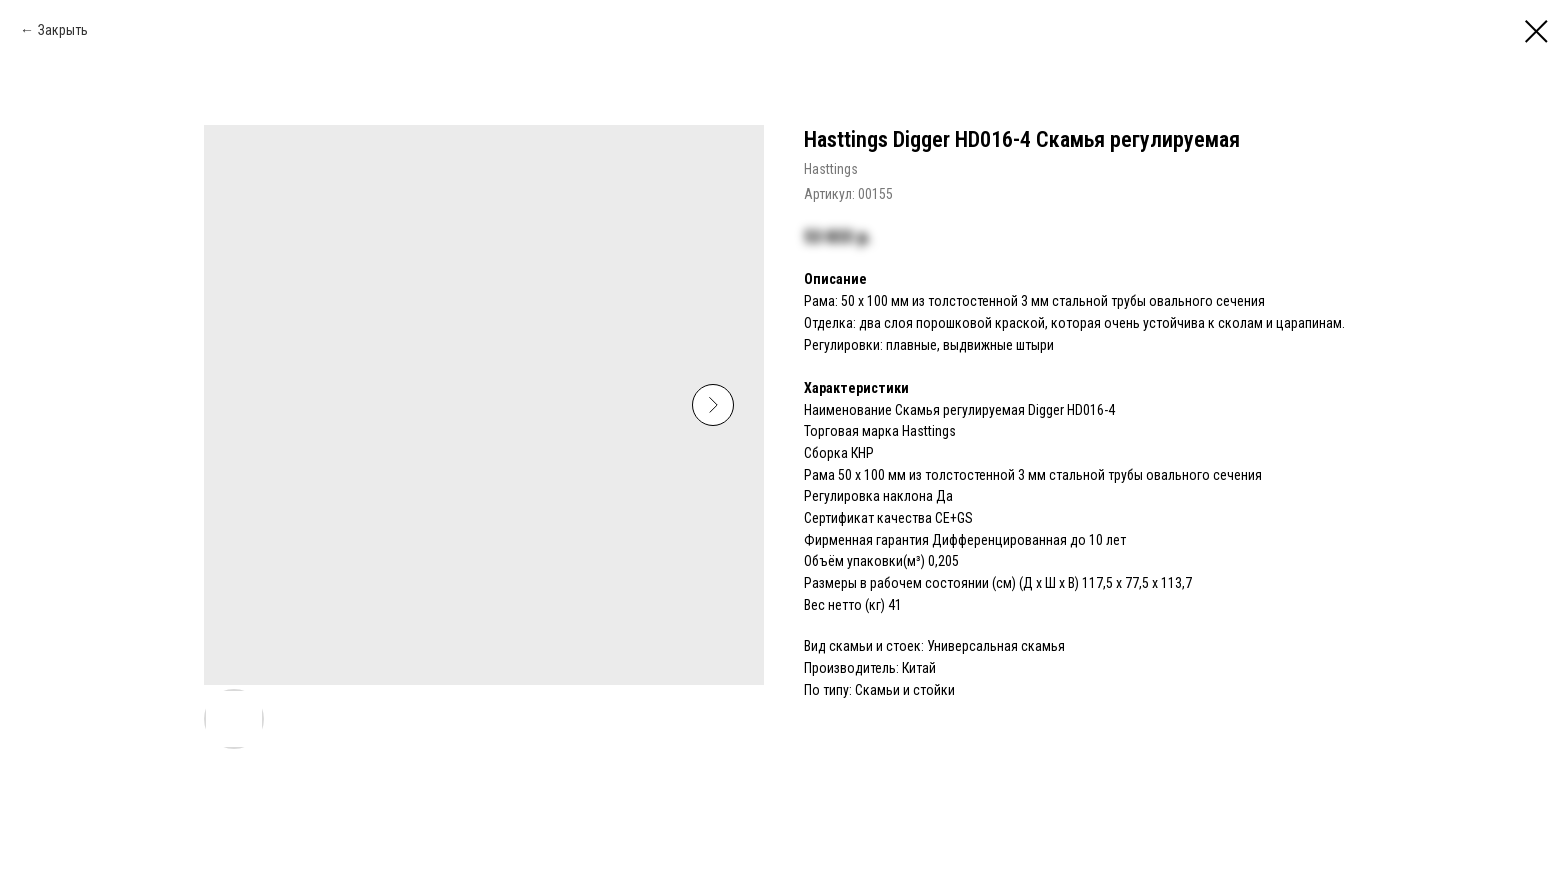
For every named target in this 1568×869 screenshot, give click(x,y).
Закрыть (63, 30)
